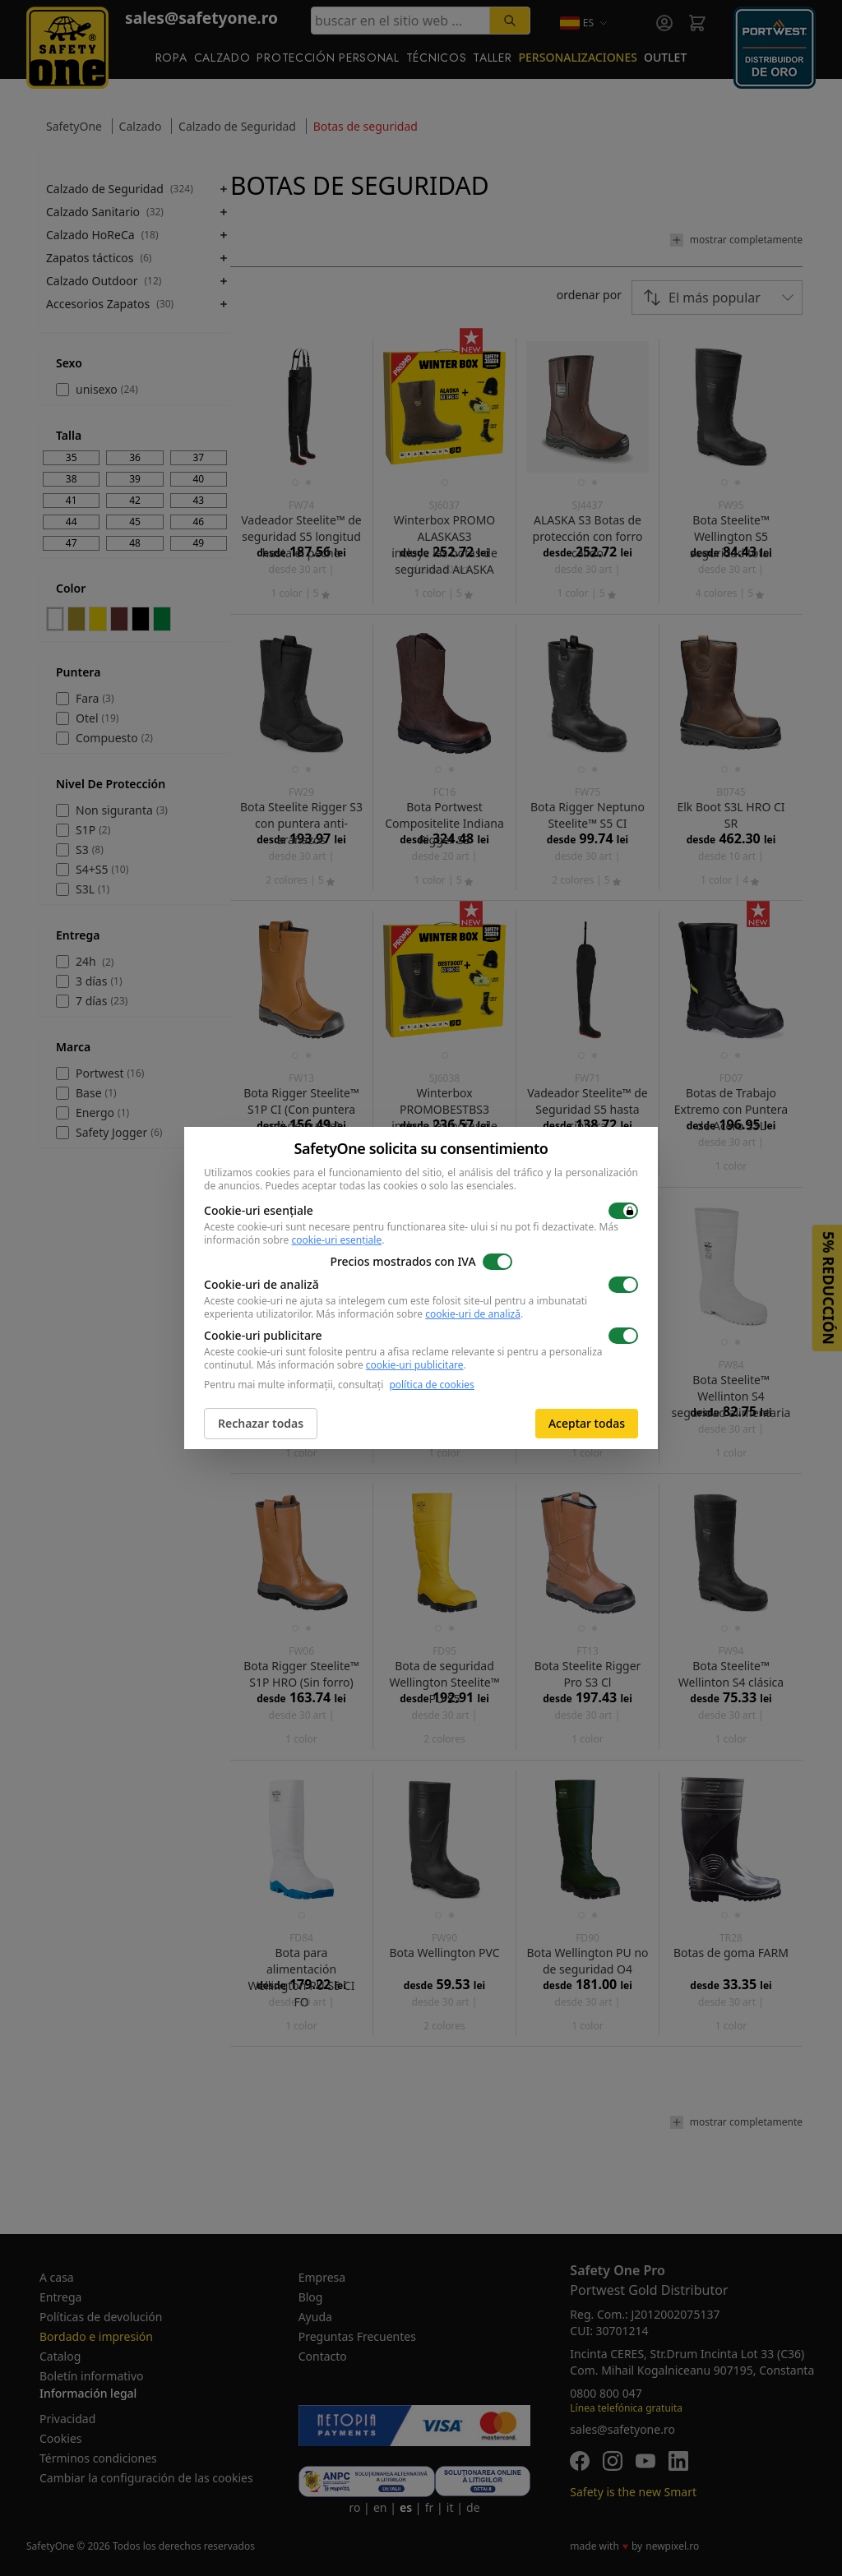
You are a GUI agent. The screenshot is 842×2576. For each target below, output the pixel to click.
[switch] (623, 1211)
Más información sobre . (419, 1314)
